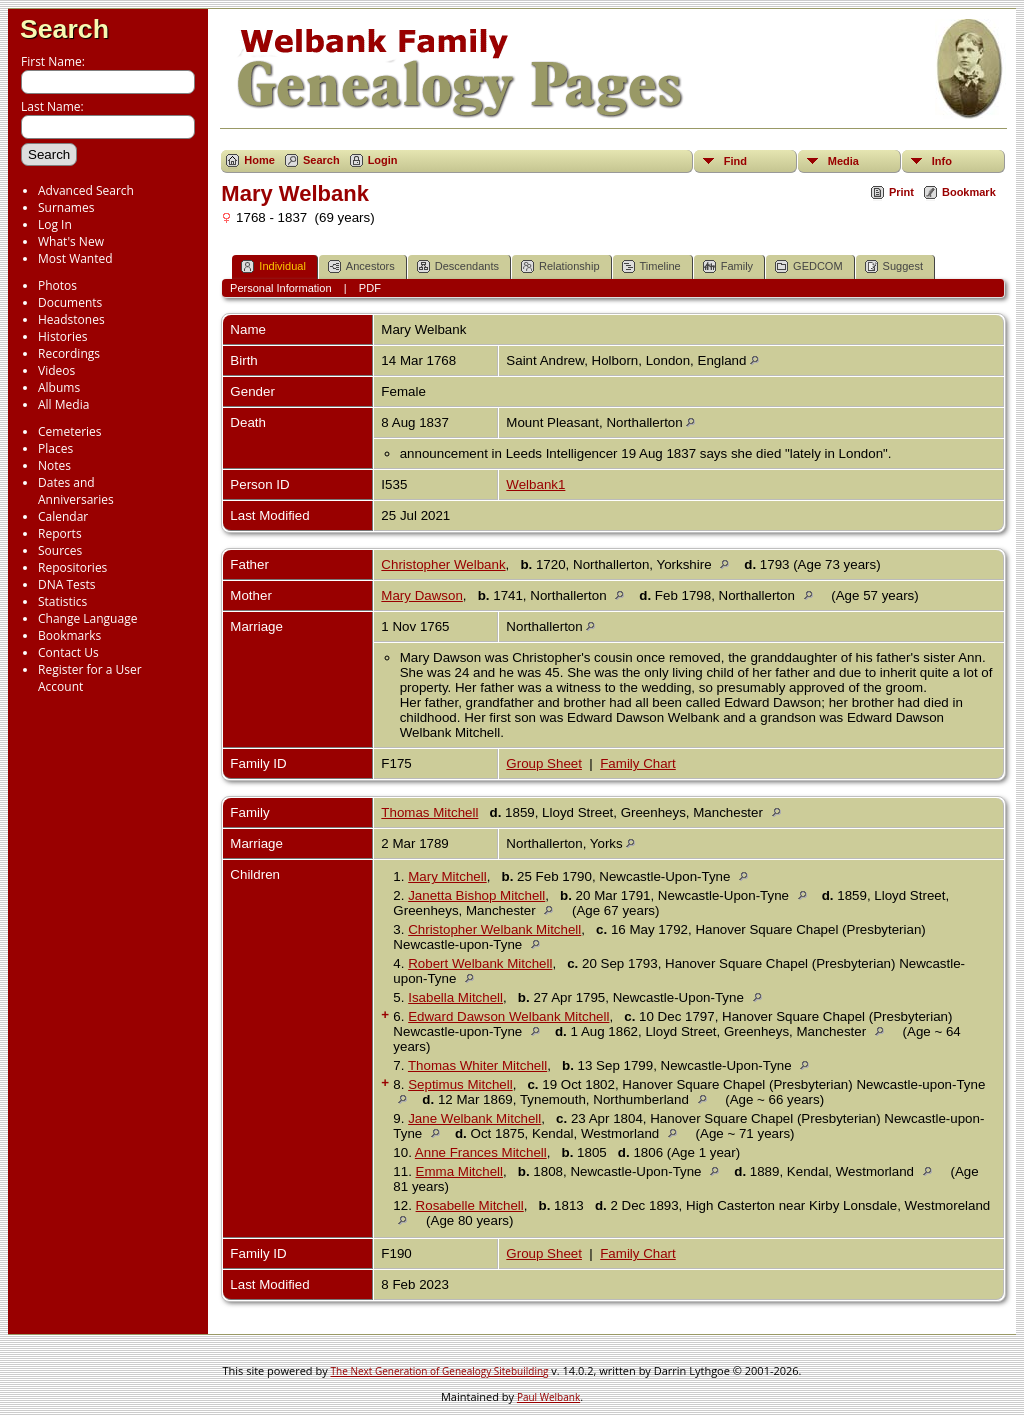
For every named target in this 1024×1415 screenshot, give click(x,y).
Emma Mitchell (459, 1171)
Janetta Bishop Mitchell (476, 895)
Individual (273, 266)
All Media (63, 404)
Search (64, 29)
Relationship (560, 266)
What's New (71, 241)
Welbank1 (535, 484)
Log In (55, 224)
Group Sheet (544, 763)
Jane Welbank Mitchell (474, 1118)
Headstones (71, 319)
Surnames (66, 207)
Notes (54, 465)
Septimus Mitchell (460, 1084)
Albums (59, 387)
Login (383, 160)
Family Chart (638, 763)
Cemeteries (70, 431)
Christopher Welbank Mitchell (494, 929)
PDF (370, 288)
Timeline (651, 266)
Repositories (72, 567)
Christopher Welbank (443, 564)
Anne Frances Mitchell (481, 1152)
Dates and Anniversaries (76, 491)
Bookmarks (69, 635)
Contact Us (68, 652)
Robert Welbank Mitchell (480, 963)
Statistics (62, 601)
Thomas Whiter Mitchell (477, 1065)
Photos (57, 285)
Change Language (87, 618)
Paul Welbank (548, 1397)
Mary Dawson (421, 595)
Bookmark (969, 192)
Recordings (69, 353)
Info (942, 161)
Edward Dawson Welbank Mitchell (508, 1016)
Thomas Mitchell (429, 812)
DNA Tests (67, 584)
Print (901, 192)
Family (728, 266)
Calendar (63, 516)
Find (735, 161)
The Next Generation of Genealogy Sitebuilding (440, 1371)
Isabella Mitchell (455, 997)
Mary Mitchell (447, 876)
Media (843, 161)
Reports (60, 533)
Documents (70, 302)
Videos (56, 370)
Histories (62, 336)
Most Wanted (75, 258)
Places (55, 448)
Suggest (894, 266)
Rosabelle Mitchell (470, 1205)
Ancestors (361, 266)
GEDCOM (809, 266)
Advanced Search (86, 190)
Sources (60, 550)
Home (259, 160)
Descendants (458, 266)
